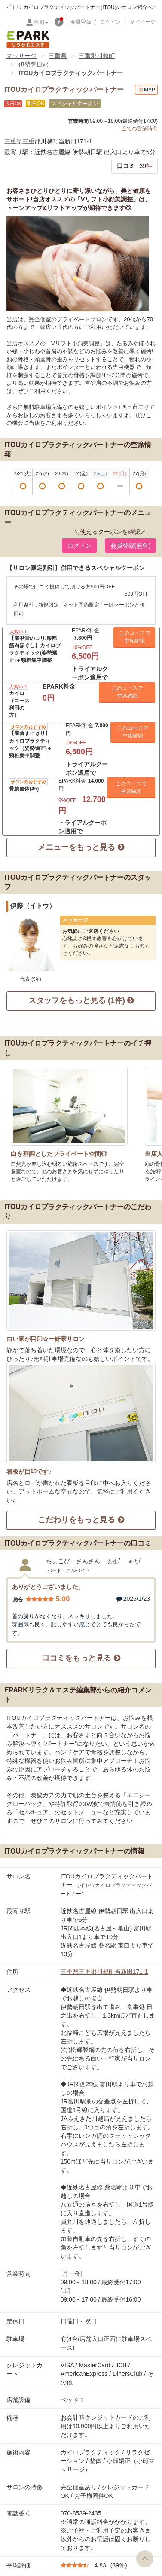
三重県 (58, 55)
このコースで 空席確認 (134, 637)
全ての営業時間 (140, 128)
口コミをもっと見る (81, 1658)
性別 (41, 22)
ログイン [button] (79, 545)
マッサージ (21, 55)
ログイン (110, 22)
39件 (134, 165)
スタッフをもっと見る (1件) (81, 1000)
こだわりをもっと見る (81, 1519)
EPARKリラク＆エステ (27, 39)
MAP (146, 90)
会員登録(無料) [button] (130, 545)
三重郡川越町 (97, 55)
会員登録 (80, 22)
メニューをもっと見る (81, 847)
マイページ (143, 22)
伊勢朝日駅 (33, 64)
